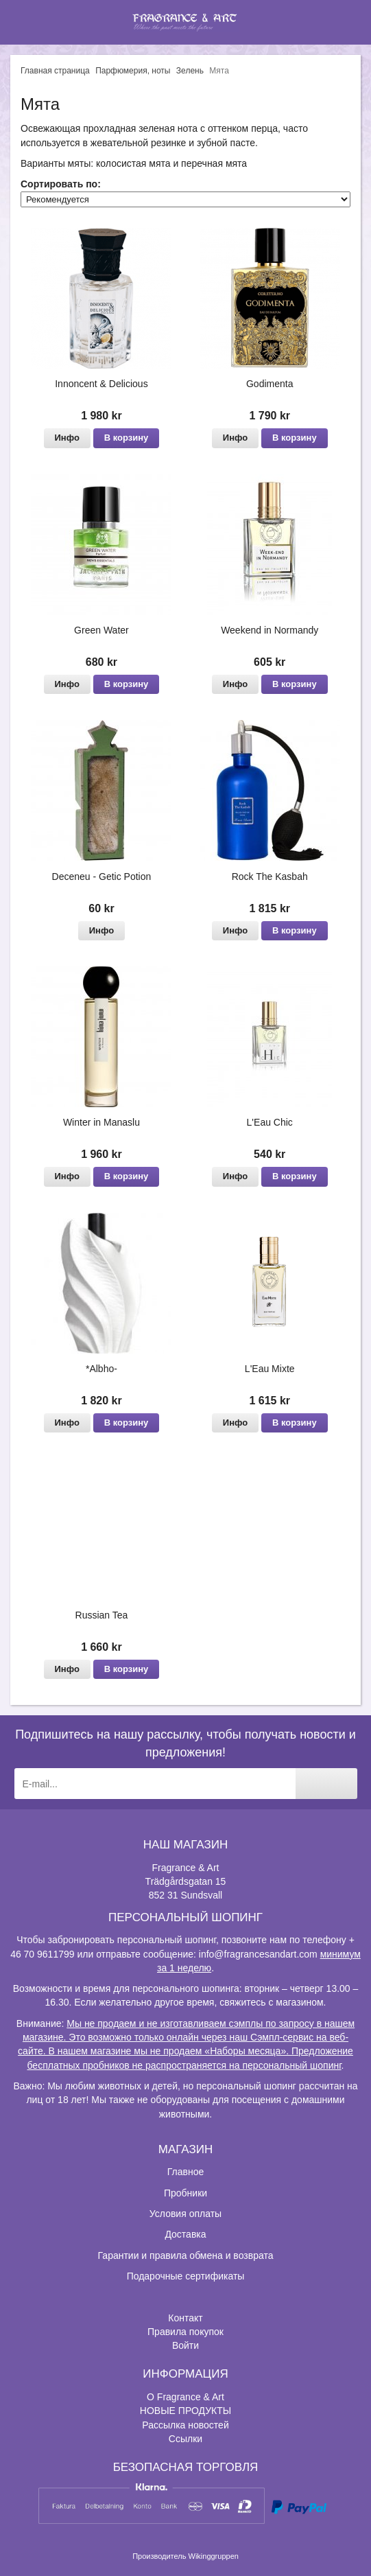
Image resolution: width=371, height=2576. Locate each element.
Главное (185, 2171)
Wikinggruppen (214, 2556)
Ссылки (185, 2438)
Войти (185, 2345)
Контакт (185, 2317)
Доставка (185, 2234)
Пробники (185, 2193)
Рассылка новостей (185, 2425)
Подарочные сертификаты (186, 2276)
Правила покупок (185, 2331)
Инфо (67, 437)
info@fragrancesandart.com (258, 1954)
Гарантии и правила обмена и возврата (186, 2255)
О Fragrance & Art (185, 2396)
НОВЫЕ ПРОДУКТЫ (185, 2410)
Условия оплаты (185, 2213)
